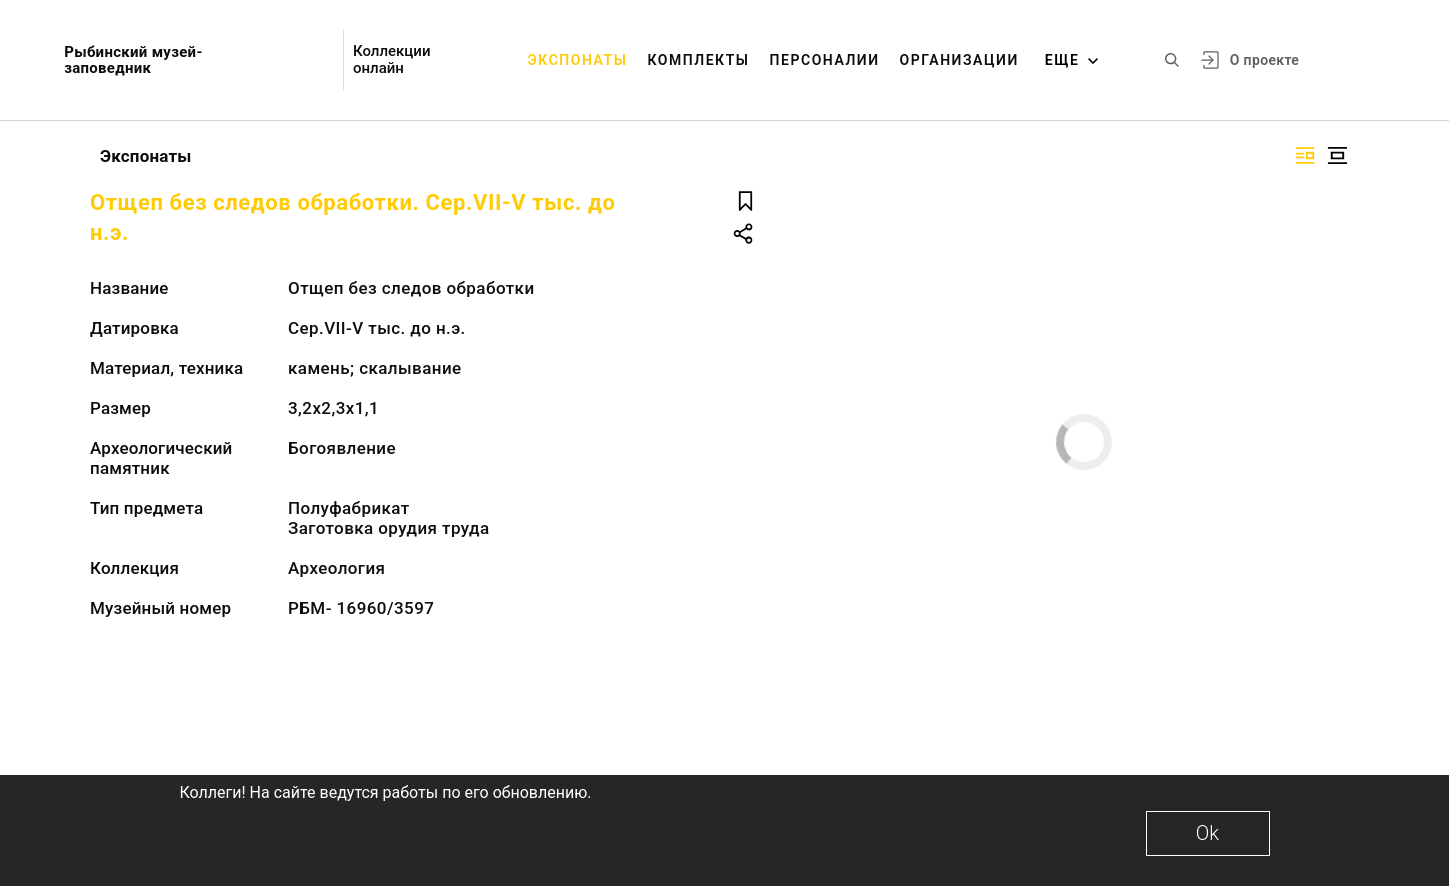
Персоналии (825, 60)
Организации (959, 60)
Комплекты (698, 60)
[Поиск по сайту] (1172, 60)
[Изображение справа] (1305, 155)
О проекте (1264, 60)
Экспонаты (578, 60)
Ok (1207, 833)
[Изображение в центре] (1337, 155)
